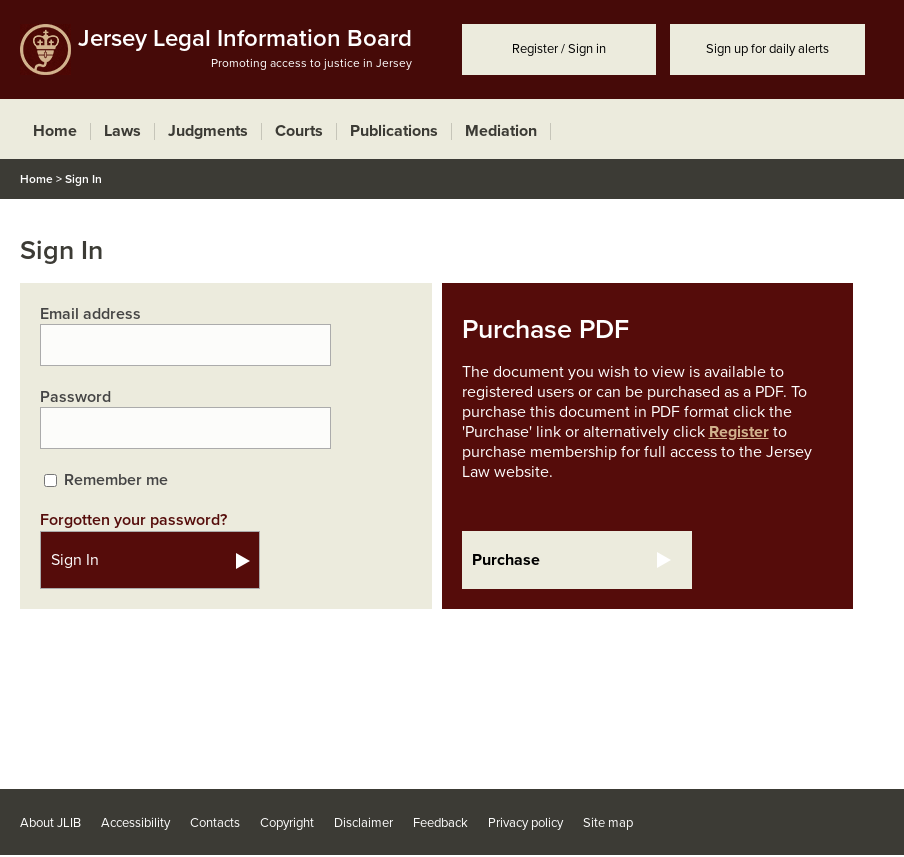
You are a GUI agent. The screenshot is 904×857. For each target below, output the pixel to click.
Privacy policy (525, 823)
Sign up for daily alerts (767, 49)
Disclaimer (363, 823)
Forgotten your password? (133, 520)
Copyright (287, 823)
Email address (90, 314)
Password (75, 397)
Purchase (506, 560)
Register (739, 432)
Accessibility (135, 823)
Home (36, 179)
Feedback (440, 823)
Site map (608, 823)
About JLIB (50, 823)
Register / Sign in (559, 49)
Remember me (116, 480)
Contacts (215, 823)
